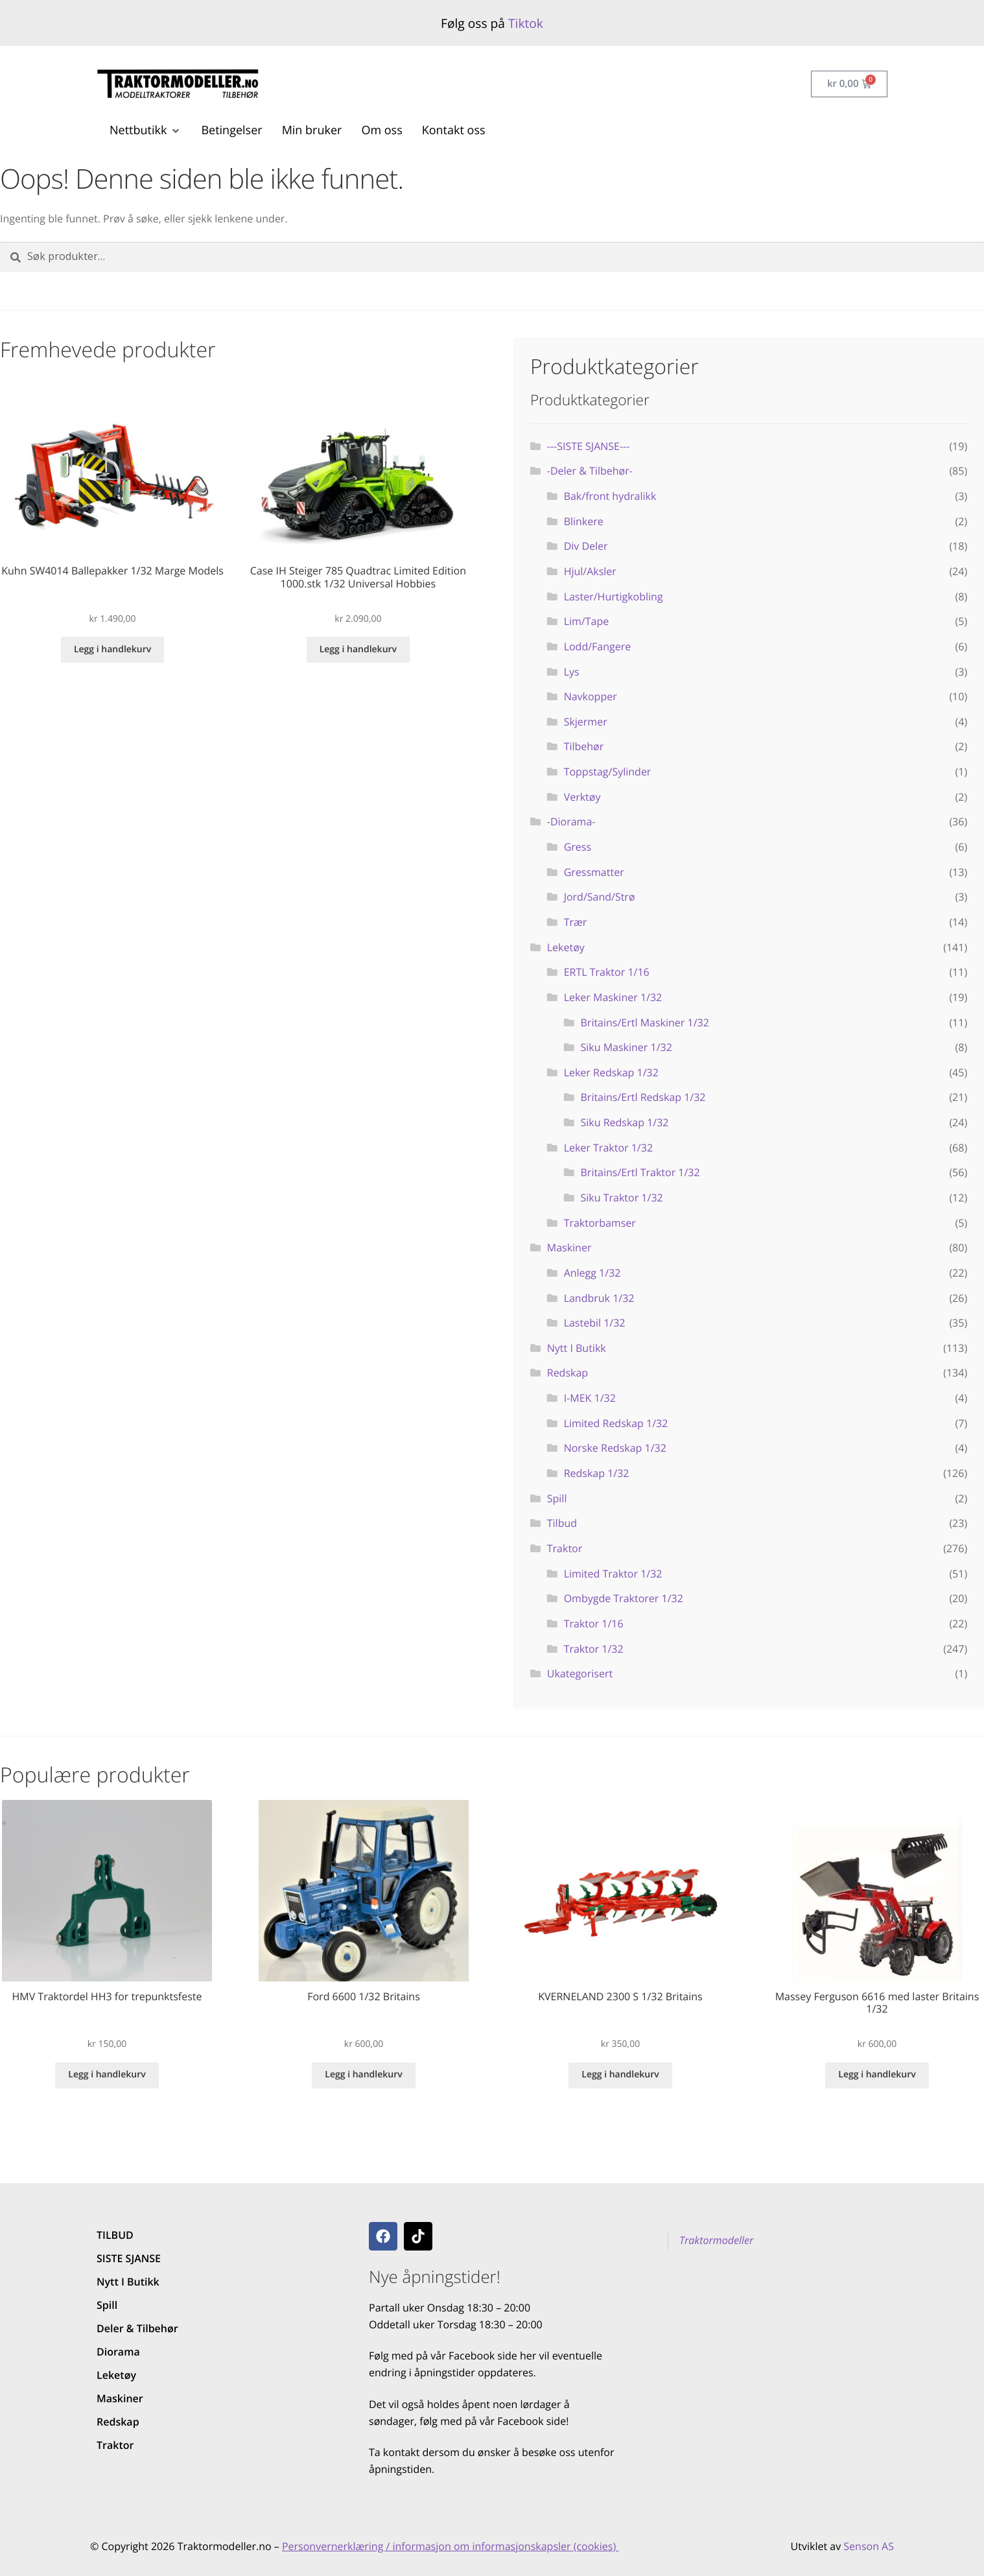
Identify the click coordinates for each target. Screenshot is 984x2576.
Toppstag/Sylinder (607, 771)
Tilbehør (584, 746)
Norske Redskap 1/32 (615, 1448)
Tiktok (525, 23)
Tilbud (562, 1523)
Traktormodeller (716, 2240)
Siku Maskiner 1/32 (626, 1047)
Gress (577, 847)
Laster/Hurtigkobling (613, 596)
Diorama (118, 2351)
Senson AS (868, 2546)
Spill (557, 1498)
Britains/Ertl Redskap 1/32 (643, 1097)
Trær (575, 922)
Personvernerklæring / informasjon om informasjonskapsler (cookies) (450, 2546)
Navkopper (590, 696)
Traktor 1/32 (594, 1649)
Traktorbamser (600, 1223)
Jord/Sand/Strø (599, 897)
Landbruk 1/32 (599, 1298)
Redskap (567, 1372)
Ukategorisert (580, 1673)
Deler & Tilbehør (137, 2328)
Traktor (565, 1548)
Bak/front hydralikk (610, 496)
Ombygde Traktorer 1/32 (623, 1598)
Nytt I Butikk (576, 1348)
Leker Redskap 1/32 (611, 1072)
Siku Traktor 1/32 (622, 1197)
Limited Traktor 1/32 (613, 1573)
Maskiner (569, 1247)
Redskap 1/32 (596, 1473)
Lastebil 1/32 (595, 1323)
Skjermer (585, 722)
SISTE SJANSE (129, 2258)
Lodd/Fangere (597, 646)
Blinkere (583, 521)
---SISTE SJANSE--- (588, 446)
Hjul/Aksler (590, 571)
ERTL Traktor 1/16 (607, 972)
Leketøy (566, 947)
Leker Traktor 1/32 (608, 1147)
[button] (145, 130)
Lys (572, 672)
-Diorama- (571, 821)
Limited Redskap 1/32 (616, 1423)
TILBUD (115, 2234)
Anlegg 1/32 (592, 1273)
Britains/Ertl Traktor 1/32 (640, 1172)
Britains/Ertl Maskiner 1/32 (645, 1022)
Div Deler (586, 546)
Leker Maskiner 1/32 (613, 997)
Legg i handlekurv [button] (112, 649)
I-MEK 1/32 (590, 1398)
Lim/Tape (586, 621)
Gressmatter (594, 872)
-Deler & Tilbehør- (590, 471)
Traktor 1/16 (594, 1623)
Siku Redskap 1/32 (625, 1122)
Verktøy (582, 797)
